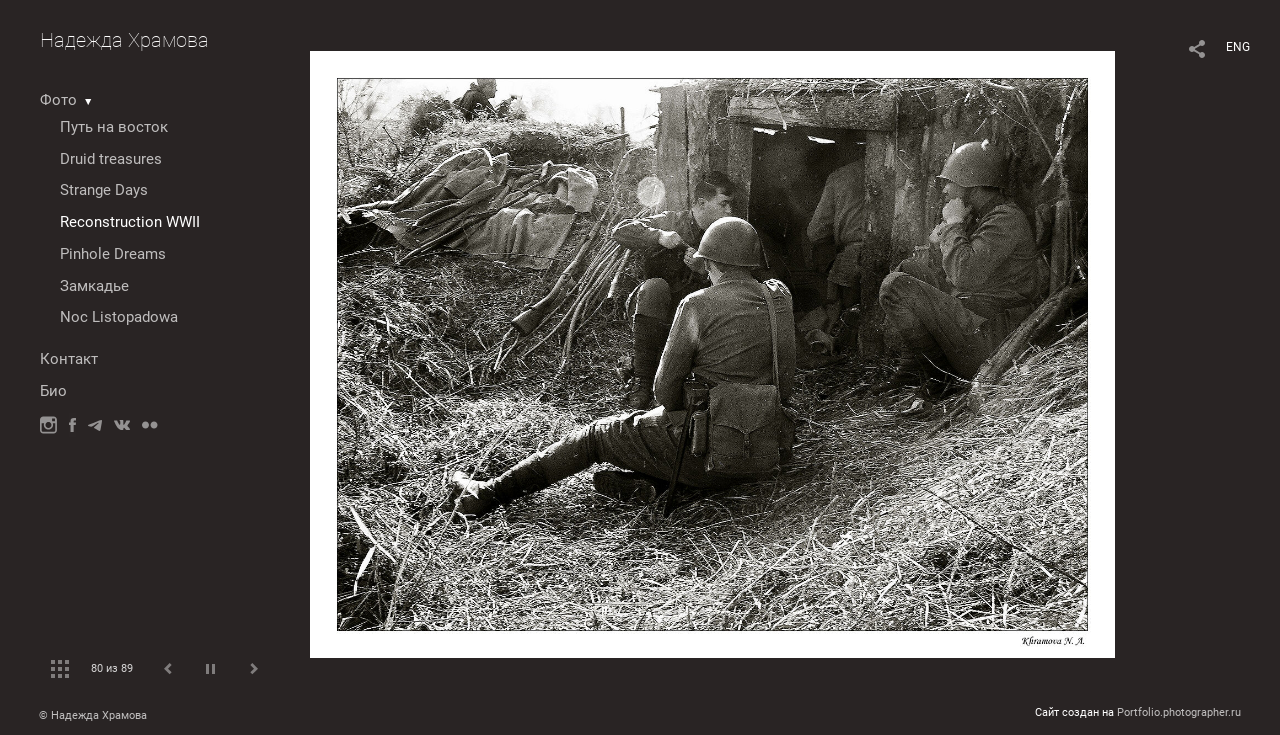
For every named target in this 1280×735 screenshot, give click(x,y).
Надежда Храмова (124, 40)
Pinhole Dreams (113, 254)
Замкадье (94, 286)
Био (53, 391)
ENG (1238, 47)
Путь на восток (114, 127)
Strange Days (104, 190)
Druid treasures (111, 159)
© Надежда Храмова (93, 715)
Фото (58, 100)
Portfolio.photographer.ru (1179, 712)
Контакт (69, 359)
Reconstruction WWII (130, 222)
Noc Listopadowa (119, 317)
